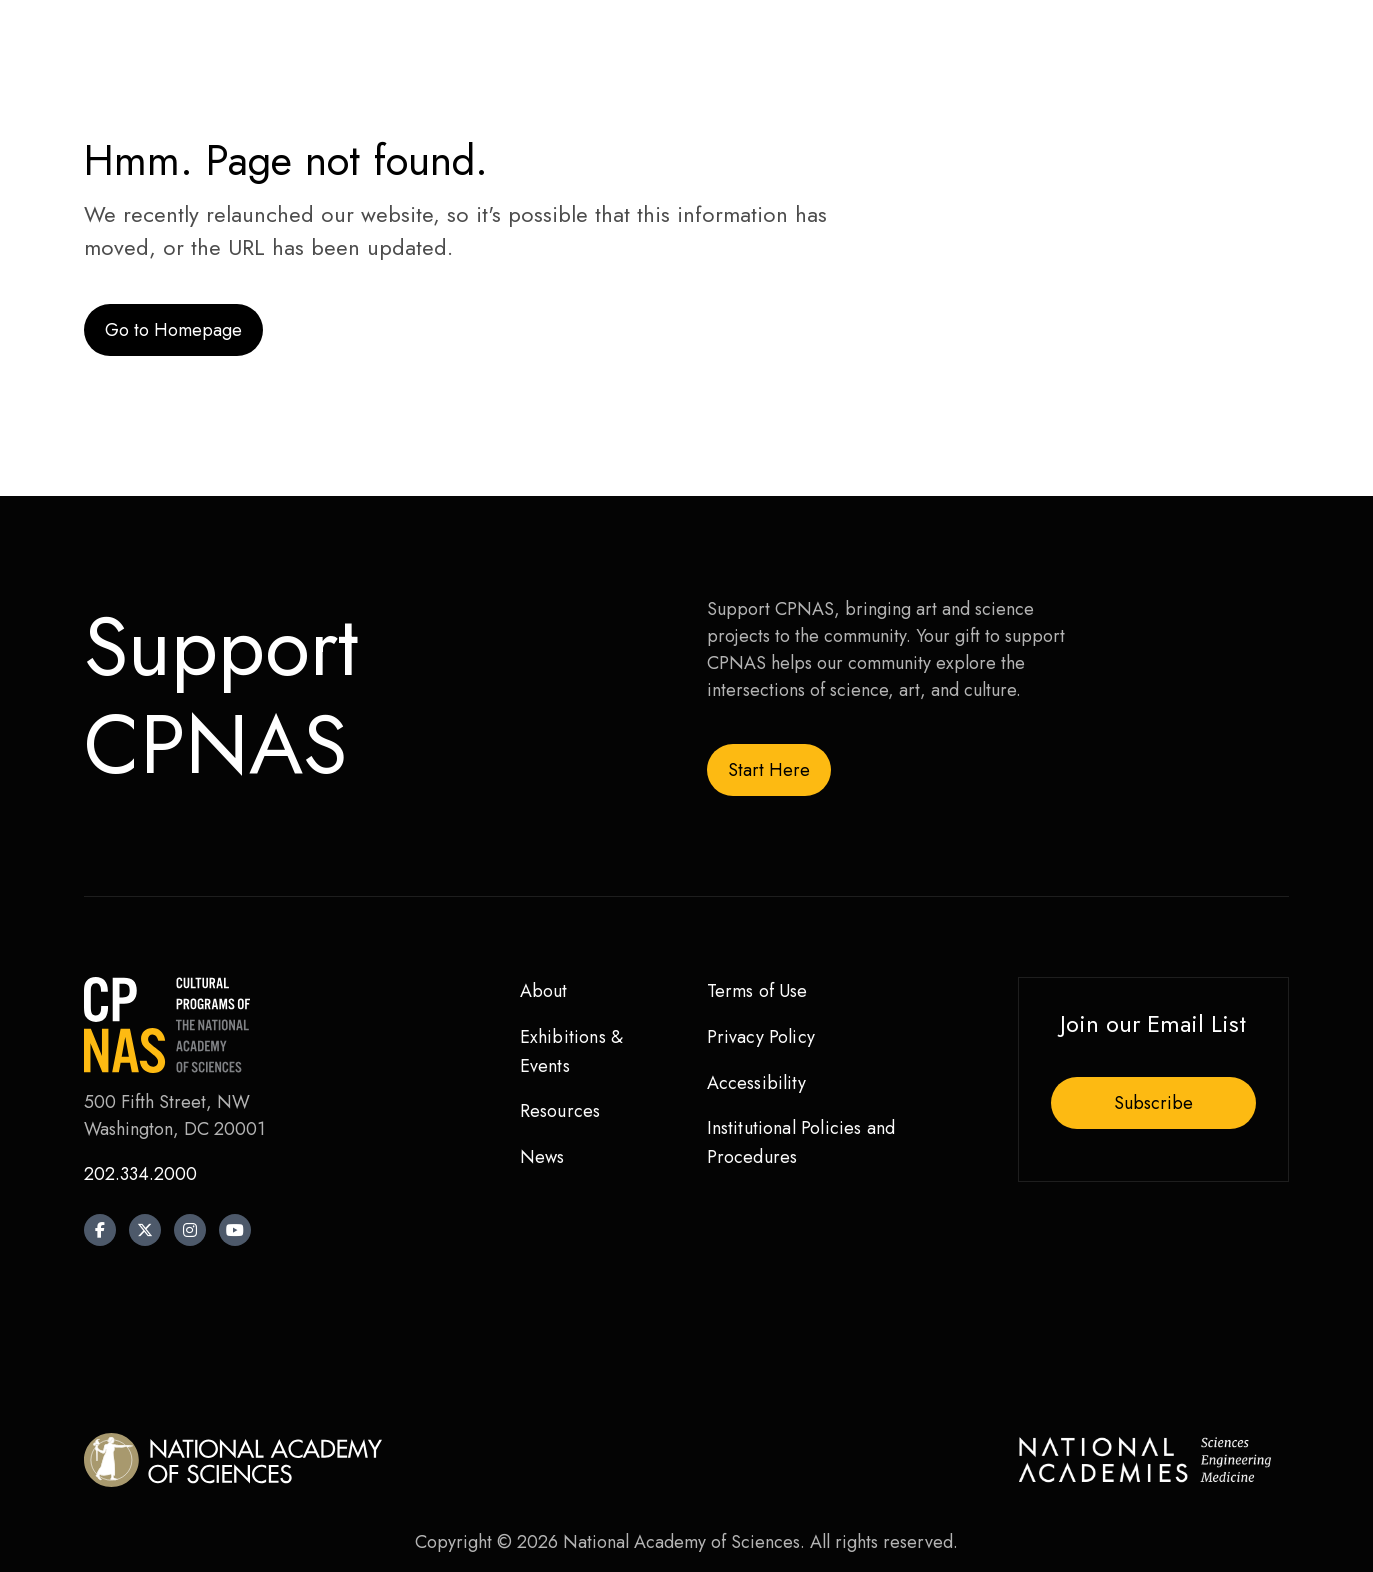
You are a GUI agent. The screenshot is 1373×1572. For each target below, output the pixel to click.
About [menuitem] (544, 991)
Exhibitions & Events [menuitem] (571, 1051)
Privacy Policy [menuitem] (761, 1037)
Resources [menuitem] (560, 1111)
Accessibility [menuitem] (756, 1083)
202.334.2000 (140, 1174)
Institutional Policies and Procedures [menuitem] (801, 1142)
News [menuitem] (542, 1157)
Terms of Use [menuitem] (757, 991)
